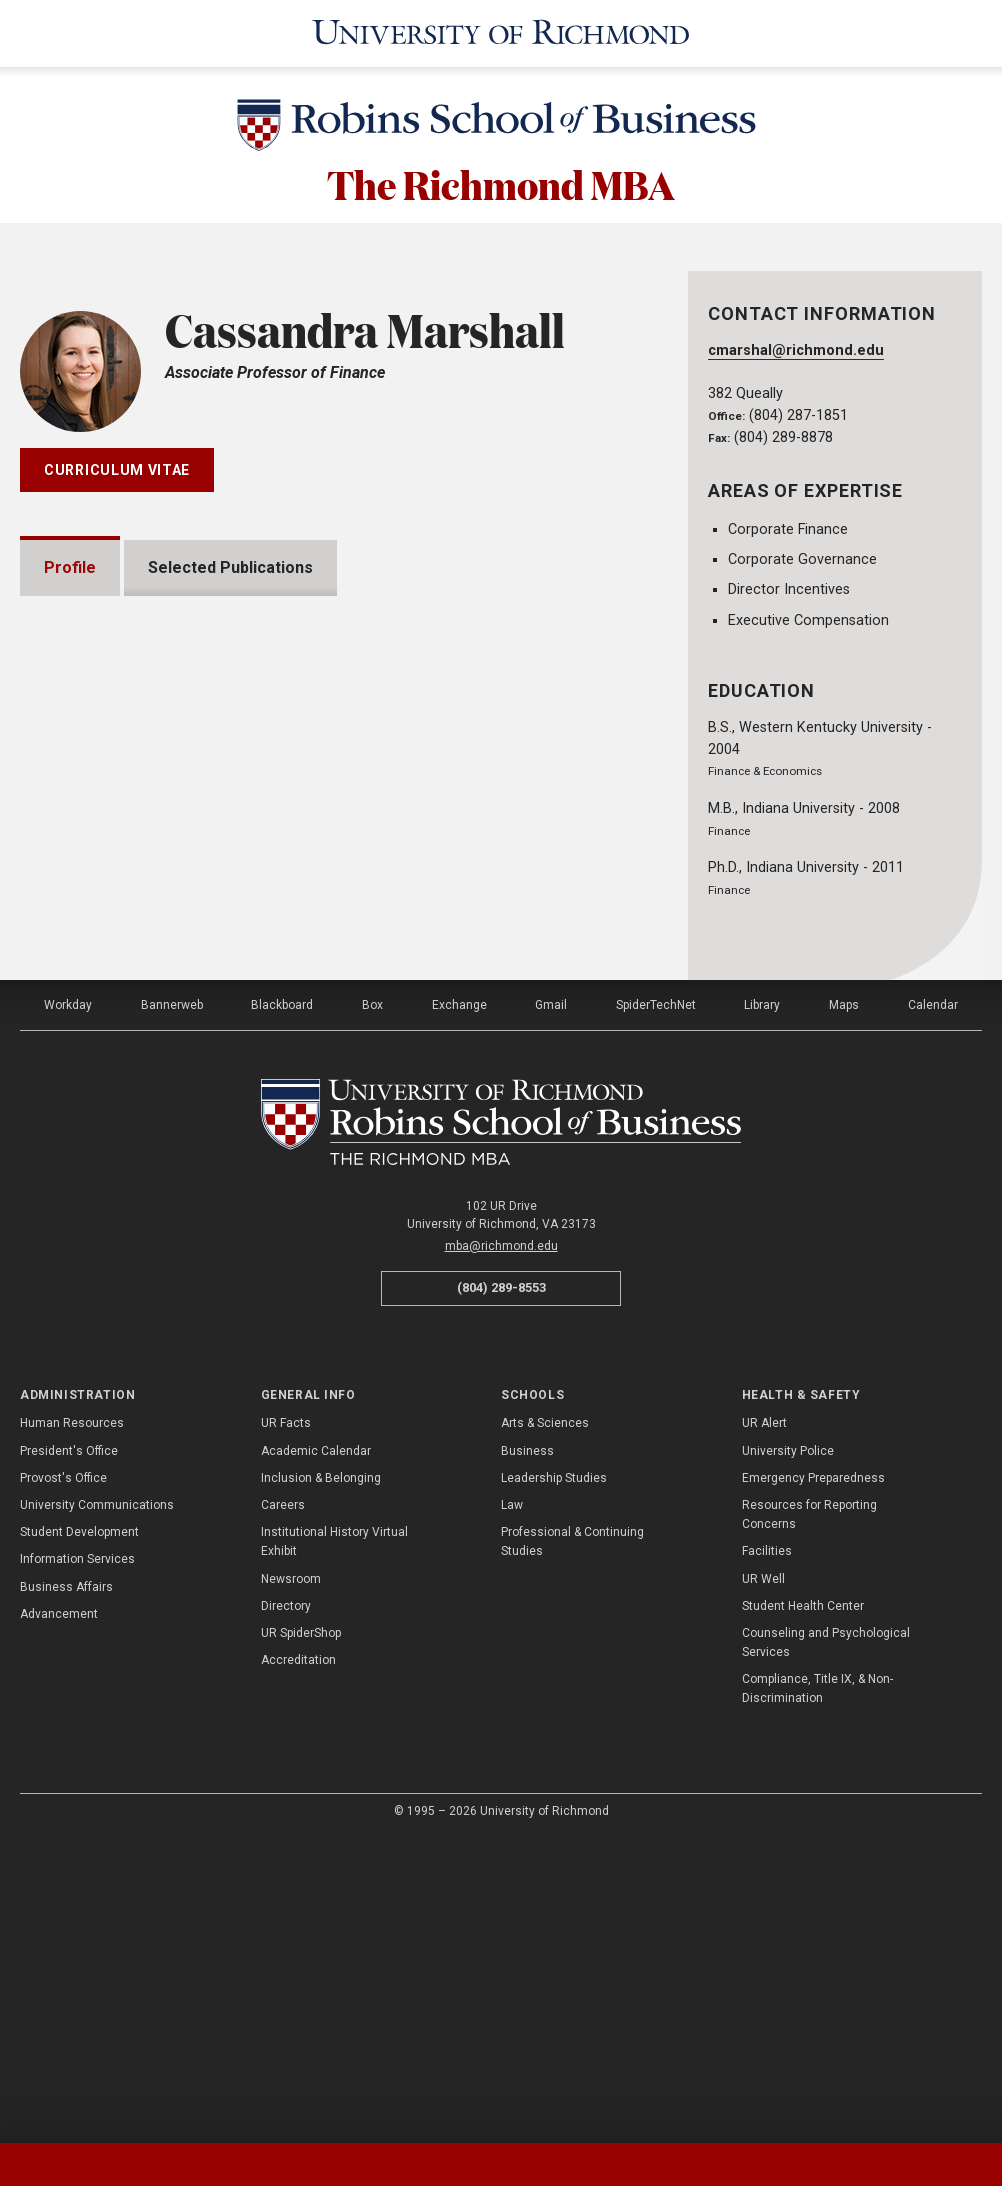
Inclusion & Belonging (321, 1780)
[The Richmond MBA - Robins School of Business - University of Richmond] (501, 1424)
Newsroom (291, 1880)
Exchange (459, 1307)
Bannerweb (172, 1307)
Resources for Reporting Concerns (809, 1816)
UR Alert (764, 1725)
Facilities (767, 1853)
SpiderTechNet (656, 1307)
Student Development (79, 1834)
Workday (68, 1307)
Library (762, 1307)
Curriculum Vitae (117, 470)
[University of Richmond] (501, 33)
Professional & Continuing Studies (572, 1843)
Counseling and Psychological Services (826, 1944)
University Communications (97, 1807)
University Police (788, 1753)
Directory (286, 1908)
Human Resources (72, 1725)
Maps (844, 1307)
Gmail (551, 1307)
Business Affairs (66, 1888)
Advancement (59, 1916)
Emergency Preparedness (813, 1780)
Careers (283, 1807)
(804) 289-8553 (501, 1589)
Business (527, 1753)
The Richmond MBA (501, 183)
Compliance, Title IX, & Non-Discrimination (817, 1990)
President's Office (69, 1753)
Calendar (933, 1307)
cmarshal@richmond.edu (796, 350)
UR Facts (286, 1725)
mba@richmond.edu (501, 1548)
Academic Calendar (316, 1753)
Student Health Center (803, 1908)
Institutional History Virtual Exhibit (334, 1843)
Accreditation (298, 1962)
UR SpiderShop (301, 1935)
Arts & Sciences (545, 1725)
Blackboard (282, 1307)
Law (512, 1807)
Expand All (556, 1077)
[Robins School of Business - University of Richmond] (501, 128)
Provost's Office (63, 1780)
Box (372, 1307)
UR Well (763, 1880)
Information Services (77, 1861)
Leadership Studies (554, 1780)
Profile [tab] (70, 567)
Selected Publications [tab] (230, 567)
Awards (96, 1125)
